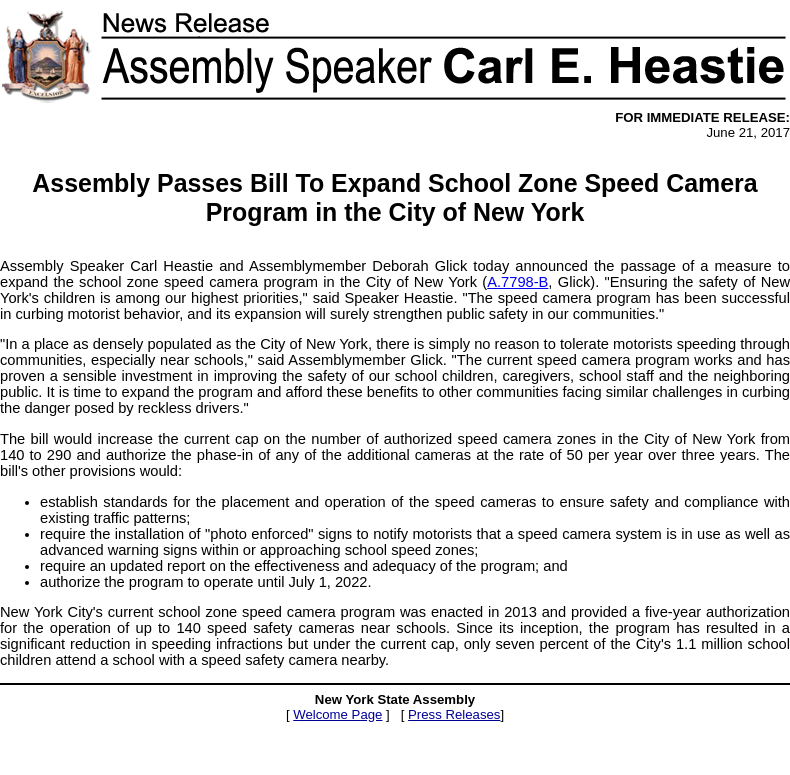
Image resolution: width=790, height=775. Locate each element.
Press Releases (454, 714)
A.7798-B (517, 282)
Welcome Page (337, 714)
